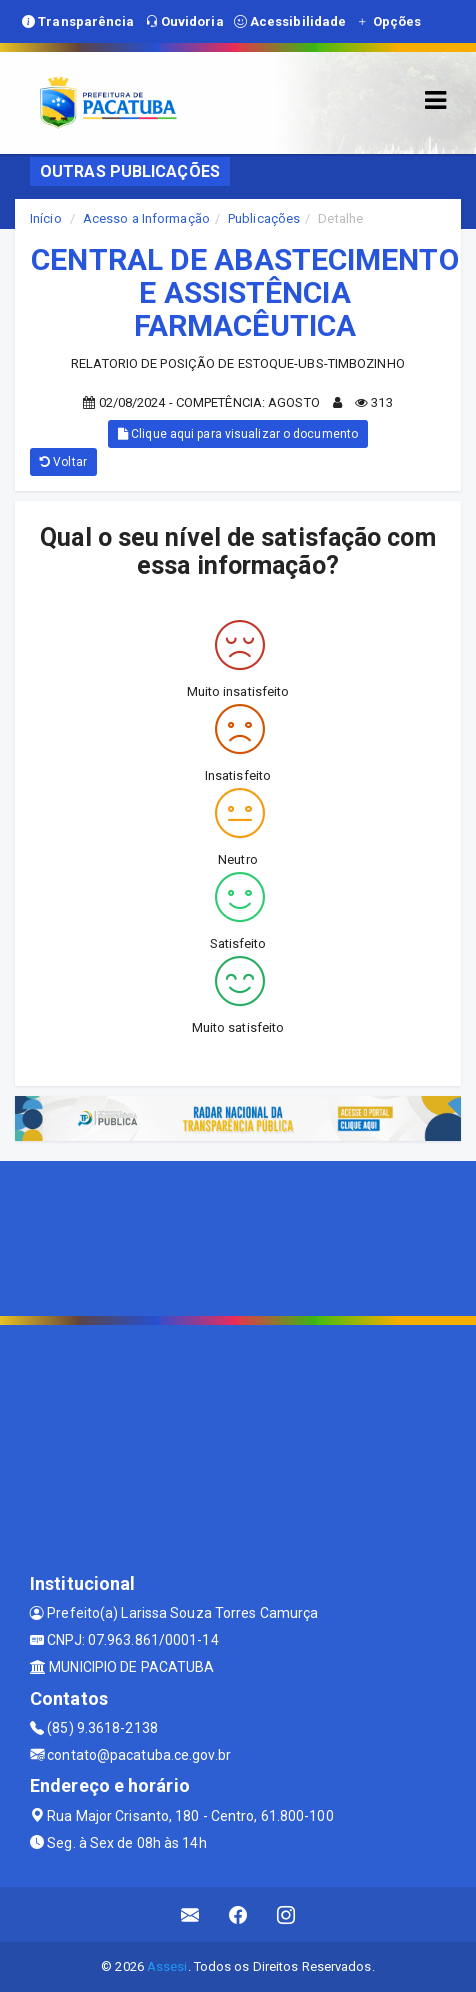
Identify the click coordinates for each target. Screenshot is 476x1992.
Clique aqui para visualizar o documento (238, 434)
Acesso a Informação (146, 218)
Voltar (63, 462)
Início (46, 218)
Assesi (167, 1966)
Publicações (264, 218)
